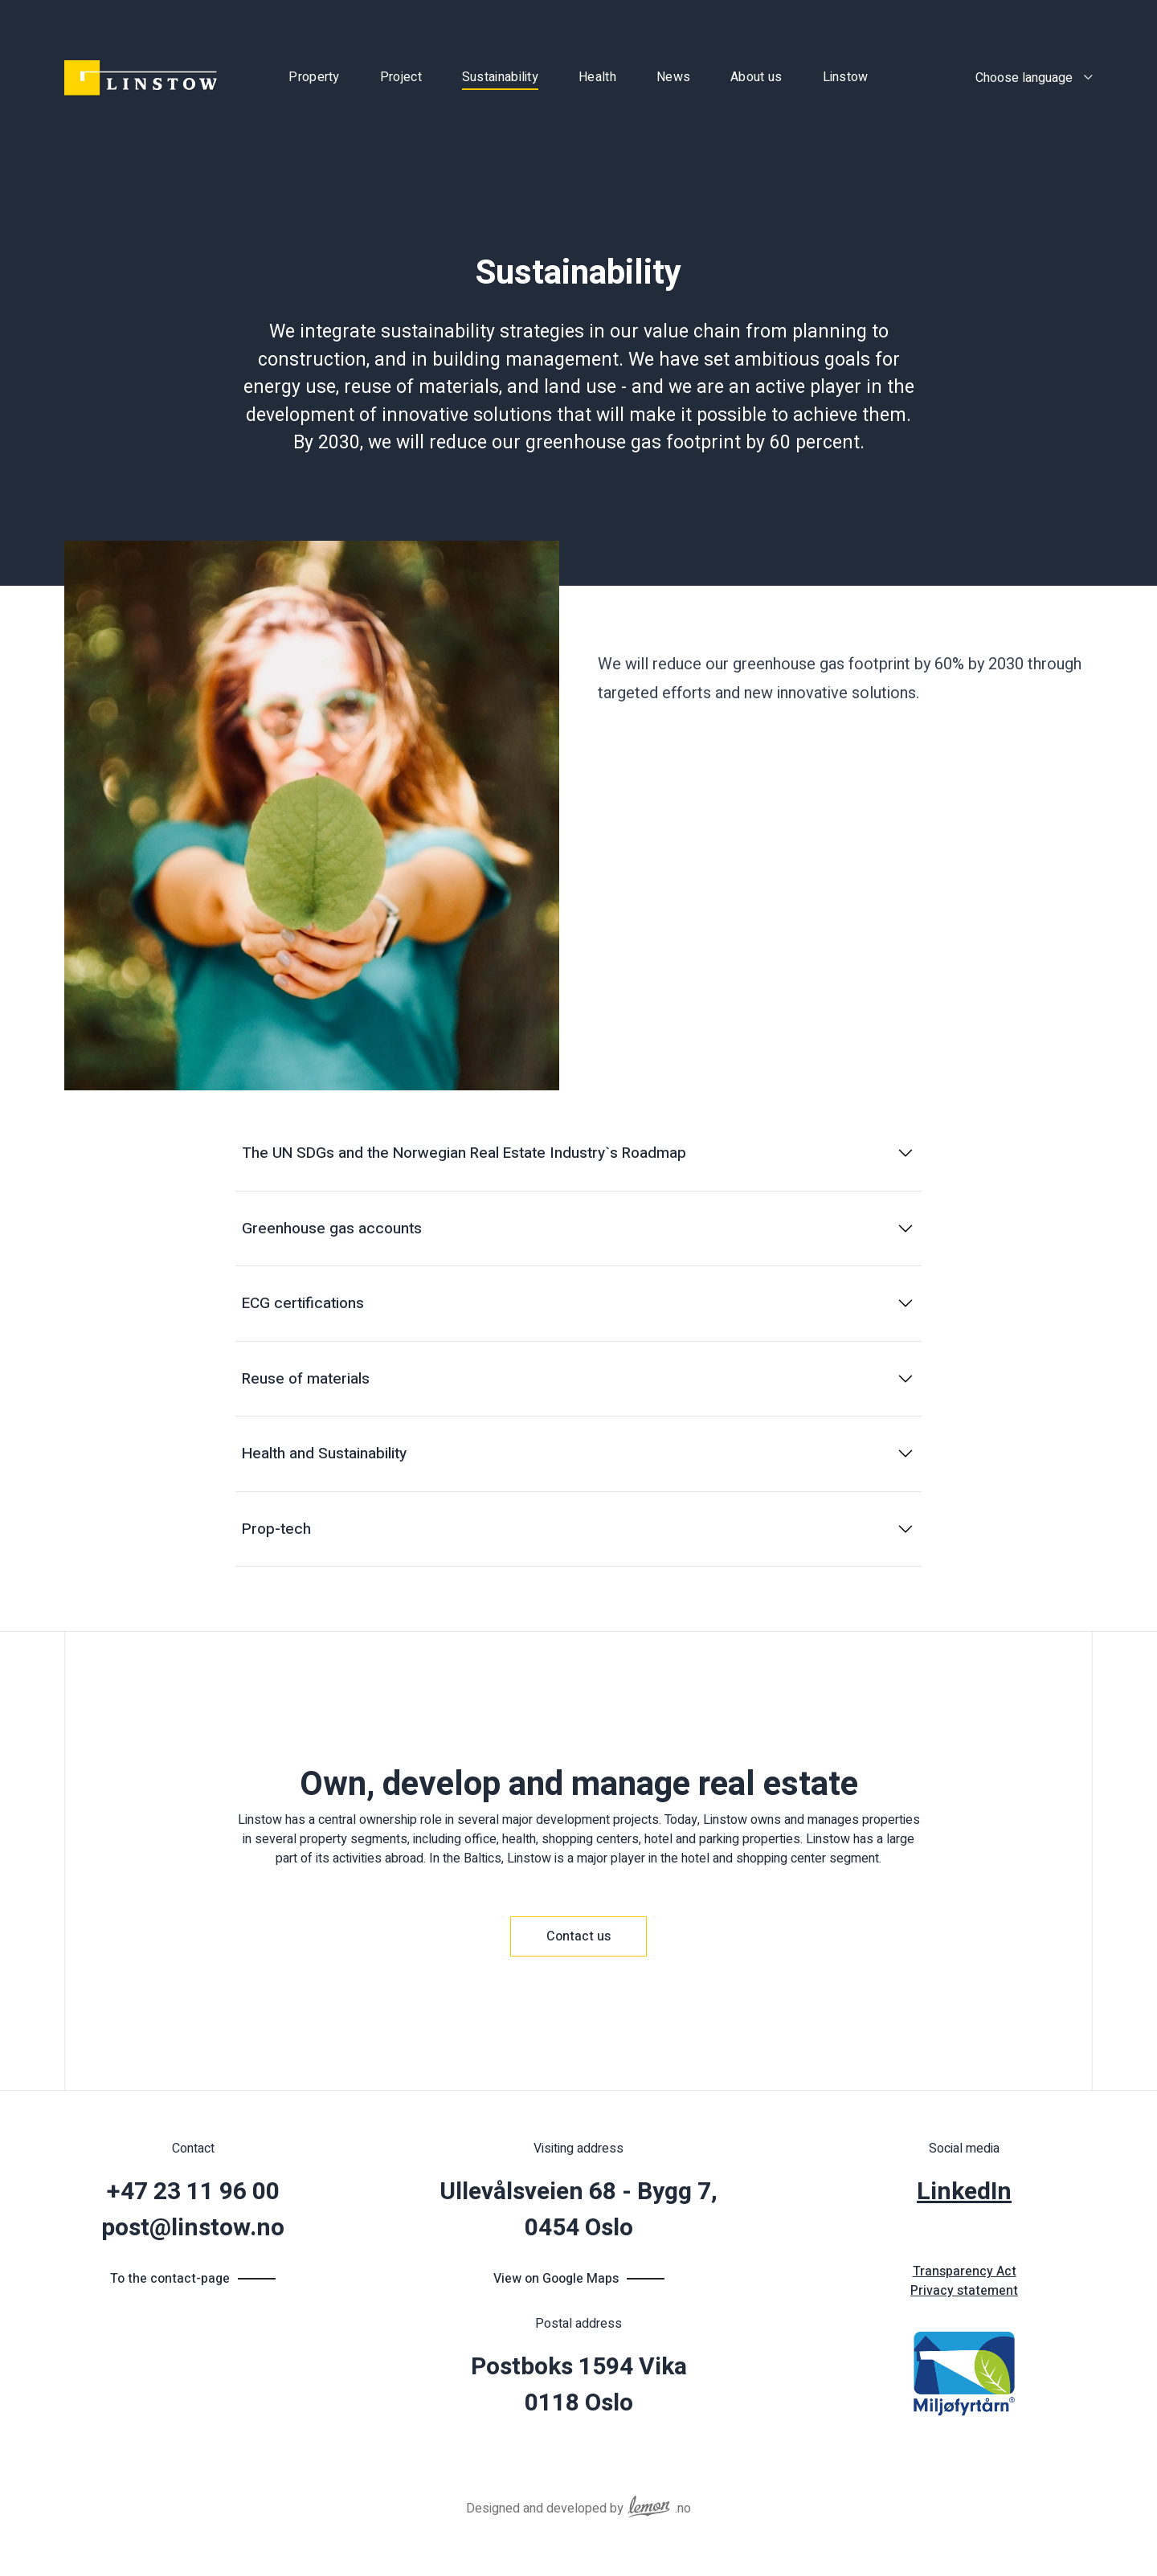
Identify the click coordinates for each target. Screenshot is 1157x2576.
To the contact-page (170, 2278)
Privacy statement (964, 2290)
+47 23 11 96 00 (193, 2192)
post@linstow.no (192, 2228)
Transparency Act (964, 2271)
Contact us (578, 1936)
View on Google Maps (556, 2278)
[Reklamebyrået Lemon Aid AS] (649, 2503)
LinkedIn (964, 2192)
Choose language (1024, 78)
